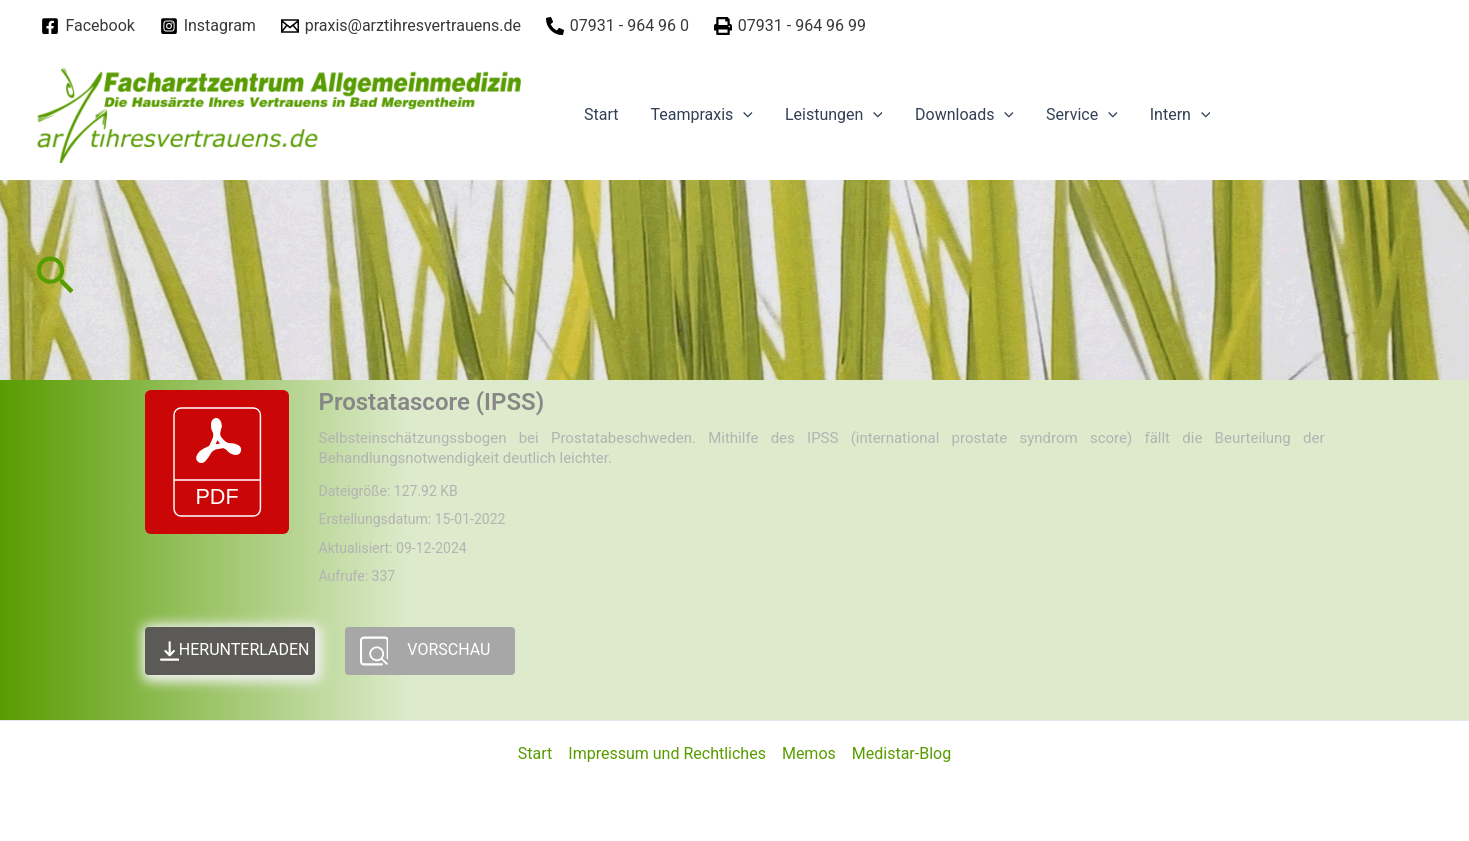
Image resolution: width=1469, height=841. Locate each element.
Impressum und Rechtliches (667, 753)
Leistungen (834, 115)
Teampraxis (701, 115)
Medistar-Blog (901, 753)
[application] (743, 115)
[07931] (617, 26)
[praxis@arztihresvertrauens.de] (400, 26)
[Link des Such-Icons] (55, 280)
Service (1082, 115)
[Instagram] (207, 26)
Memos (809, 753)
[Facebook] (88, 26)
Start (601, 114)
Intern (1180, 115)
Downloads (964, 115)
